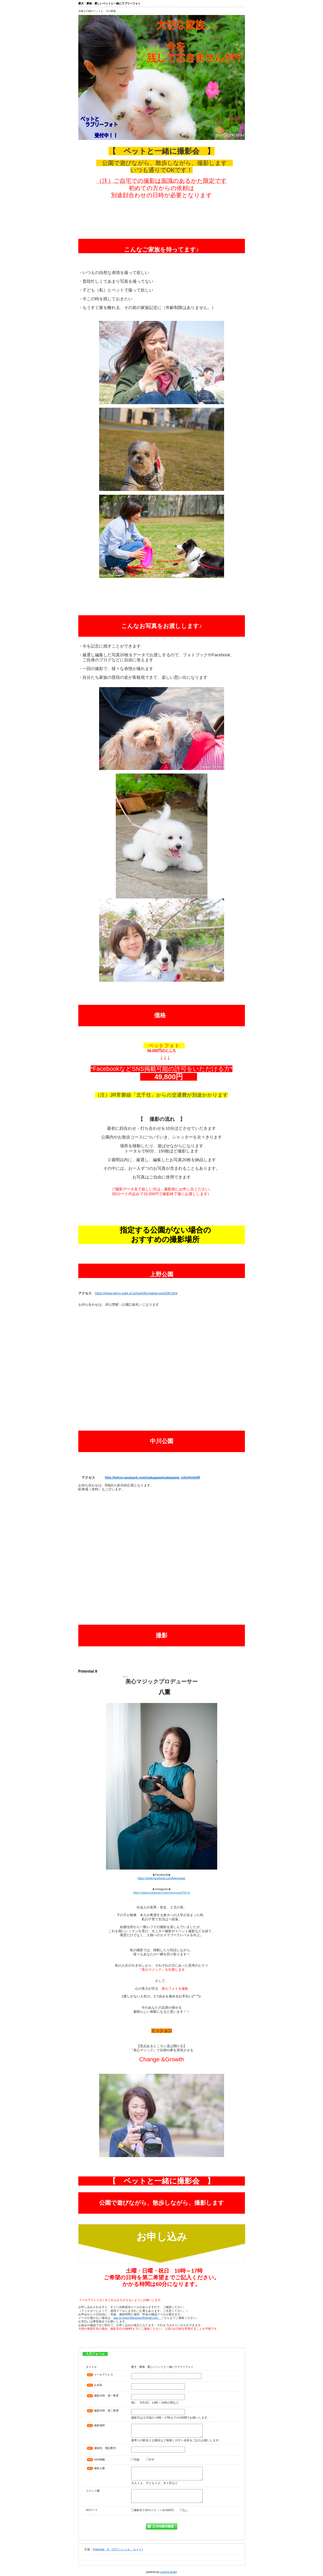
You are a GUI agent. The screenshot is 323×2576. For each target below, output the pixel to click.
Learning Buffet (168, 2572)
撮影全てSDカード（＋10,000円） (156, 2510)
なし (187, 2510)
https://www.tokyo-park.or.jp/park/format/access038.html (136, 1293)
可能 (140, 2459)
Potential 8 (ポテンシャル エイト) (118, 2549)
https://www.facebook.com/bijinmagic (161, 1878)
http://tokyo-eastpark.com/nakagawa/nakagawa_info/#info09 (152, 1477)
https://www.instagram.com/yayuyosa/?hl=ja (161, 1892)
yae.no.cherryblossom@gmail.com (137, 2317)
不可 (154, 2459)
